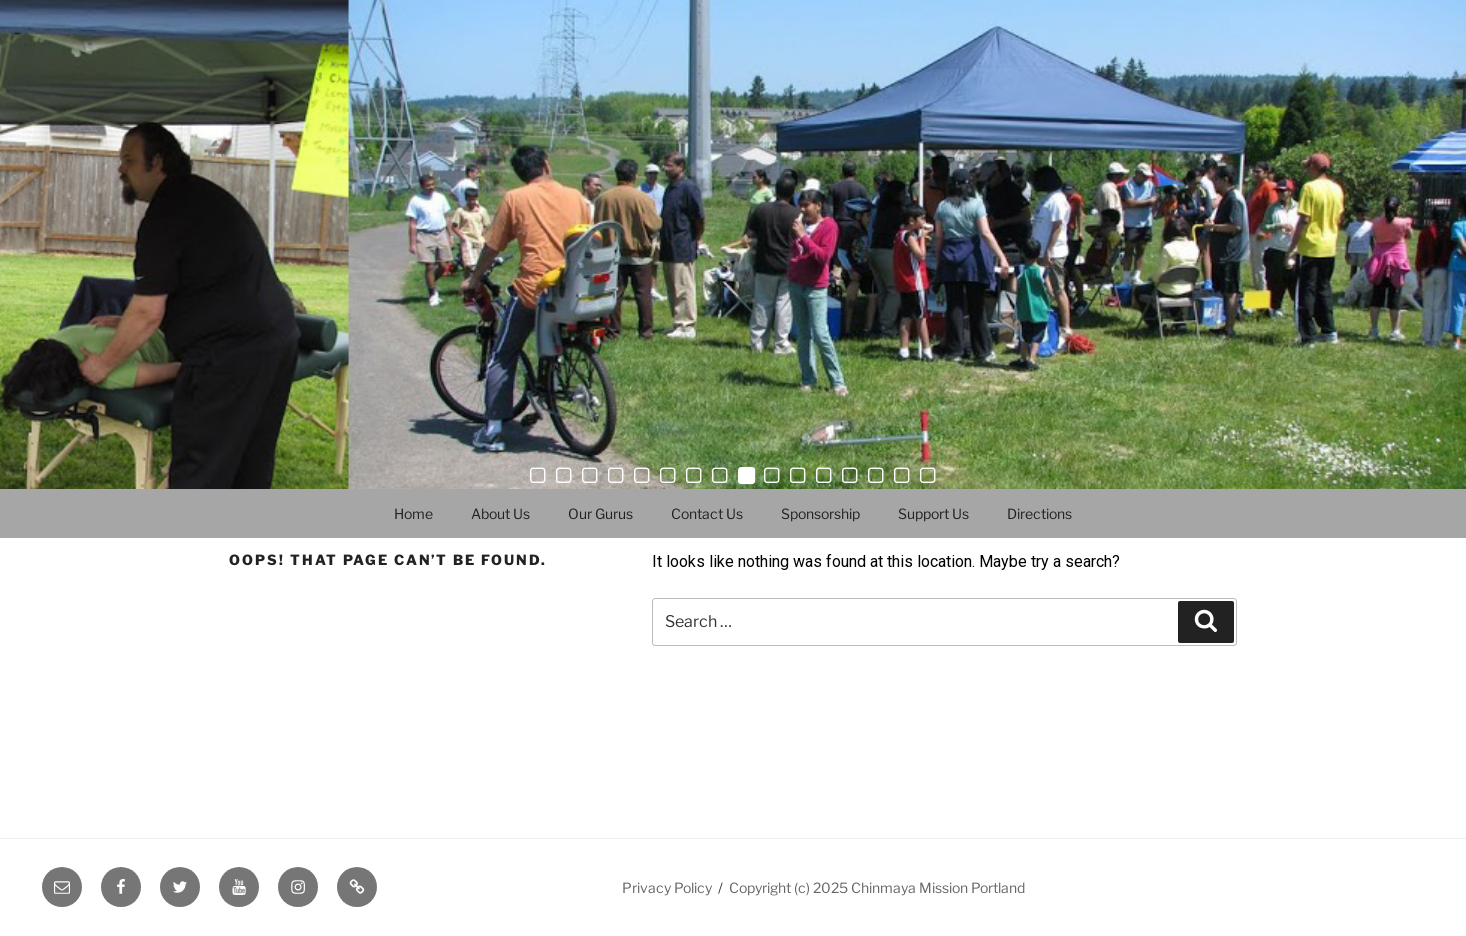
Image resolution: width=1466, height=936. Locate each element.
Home (413, 513)
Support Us (933, 513)
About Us (500, 513)
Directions (1039, 513)
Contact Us (707, 513)
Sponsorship (820, 513)
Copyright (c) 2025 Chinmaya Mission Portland (877, 887)
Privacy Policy (667, 887)
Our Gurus (600, 513)
